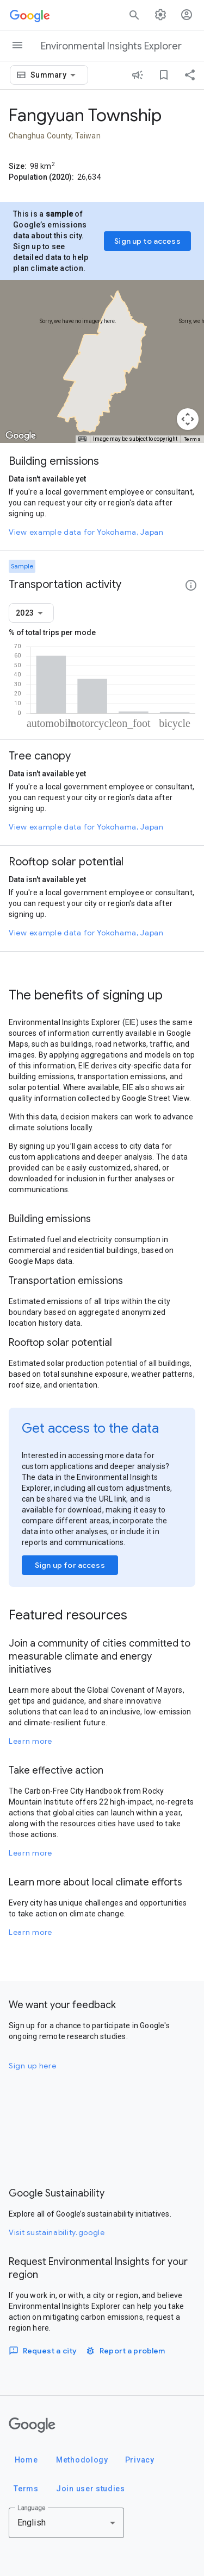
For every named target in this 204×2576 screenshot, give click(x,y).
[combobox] (54, 74)
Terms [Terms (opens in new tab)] (192, 438)
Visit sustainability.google (57, 2232)
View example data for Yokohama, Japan (86, 532)
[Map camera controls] (188, 419)
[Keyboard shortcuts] (82, 439)
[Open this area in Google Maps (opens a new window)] (21, 436)
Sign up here (32, 2066)
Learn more (30, 1741)
